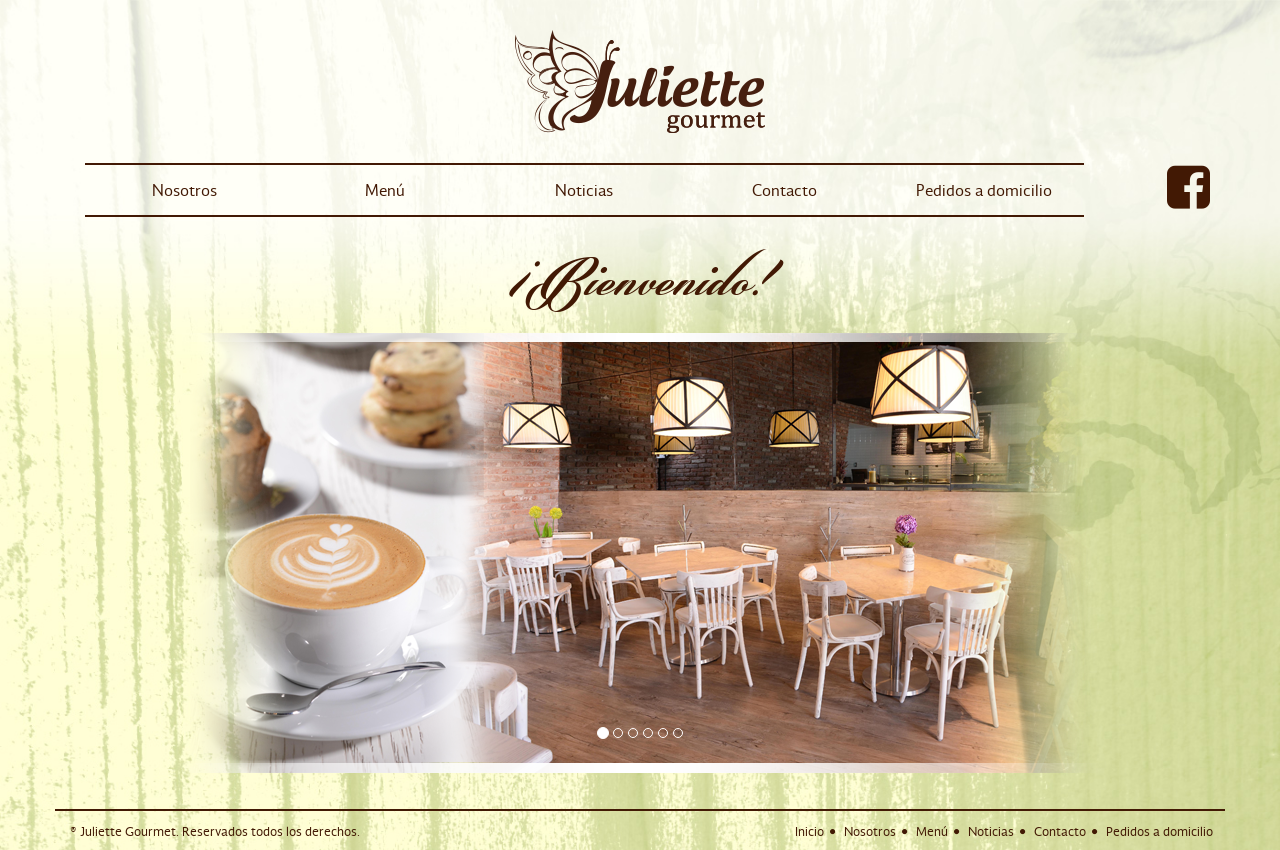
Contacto (784, 190)
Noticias (584, 190)
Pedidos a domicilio (984, 190)
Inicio (809, 831)
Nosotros (184, 190)
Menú (385, 190)
